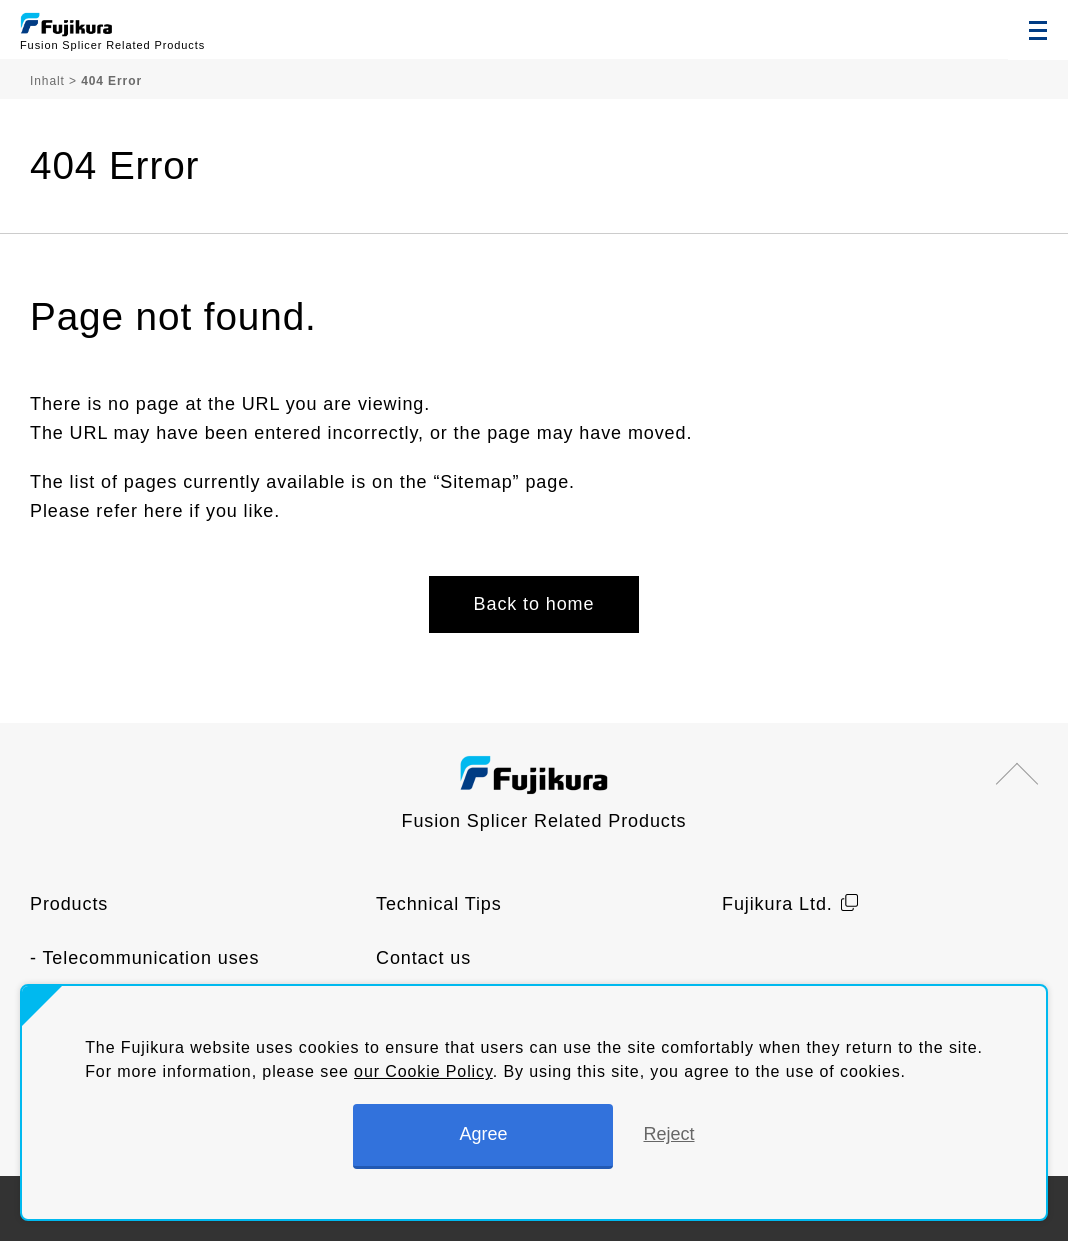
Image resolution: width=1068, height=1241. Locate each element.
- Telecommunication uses (144, 958)
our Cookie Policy (423, 1071)
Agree (483, 1134)
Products (69, 904)
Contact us (423, 958)
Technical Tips (439, 904)
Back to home (534, 604)
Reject (668, 1134)
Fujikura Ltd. (777, 904)
